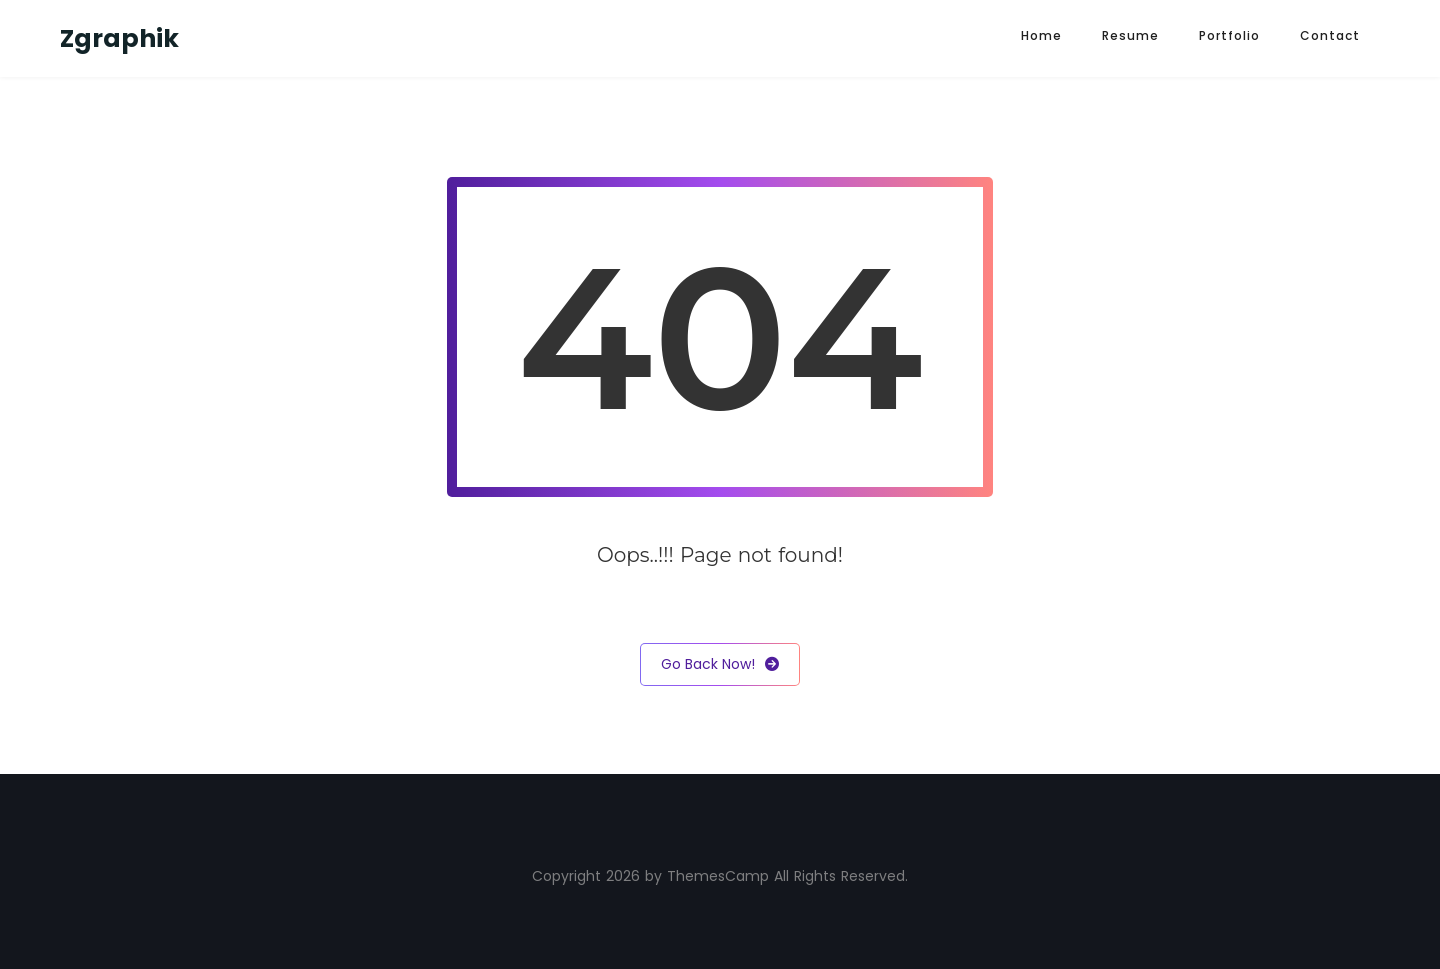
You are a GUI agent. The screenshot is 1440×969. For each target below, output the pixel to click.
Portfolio (1229, 35)
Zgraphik (119, 38)
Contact (1330, 35)
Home (1041, 35)
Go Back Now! (720, 664)
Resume (1130, 35)
